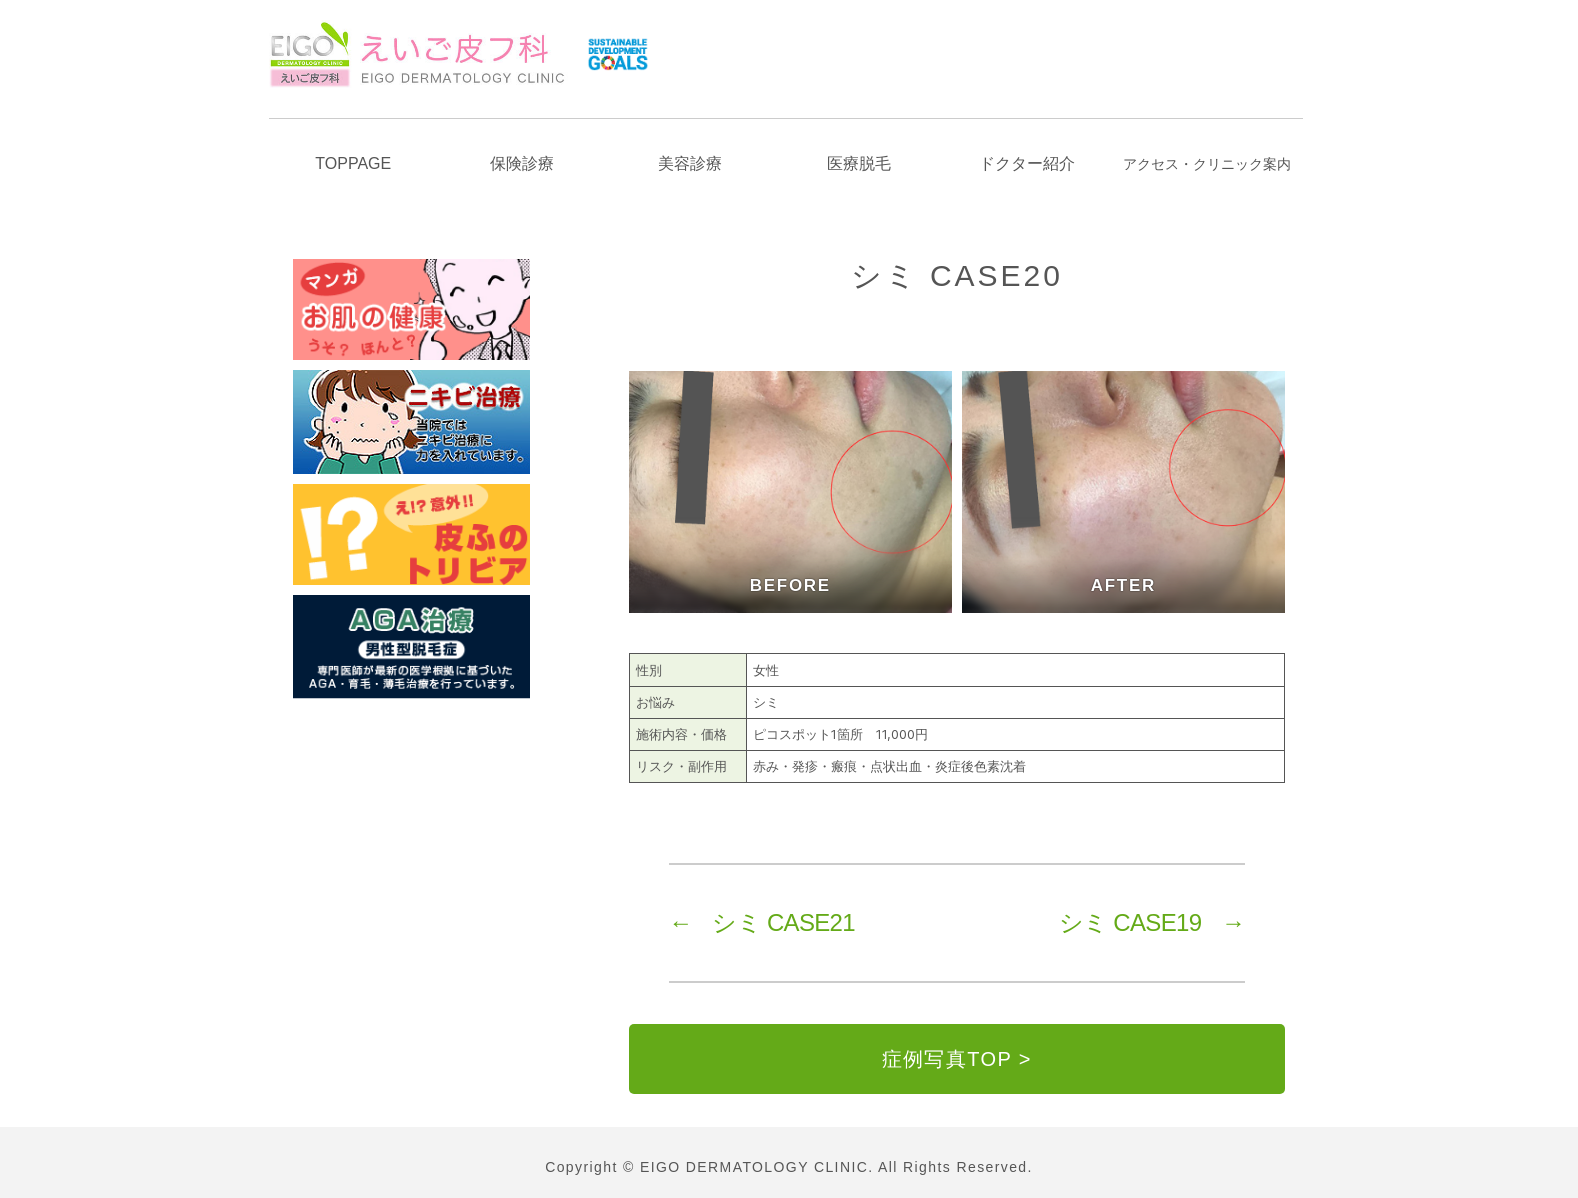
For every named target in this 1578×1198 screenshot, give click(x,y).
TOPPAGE (353, 163)
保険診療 (522, 163)
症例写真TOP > (957, 1059)
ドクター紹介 (1027, 163)
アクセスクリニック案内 (1207, 164)
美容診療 (690, 163)
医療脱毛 (859, 163)
